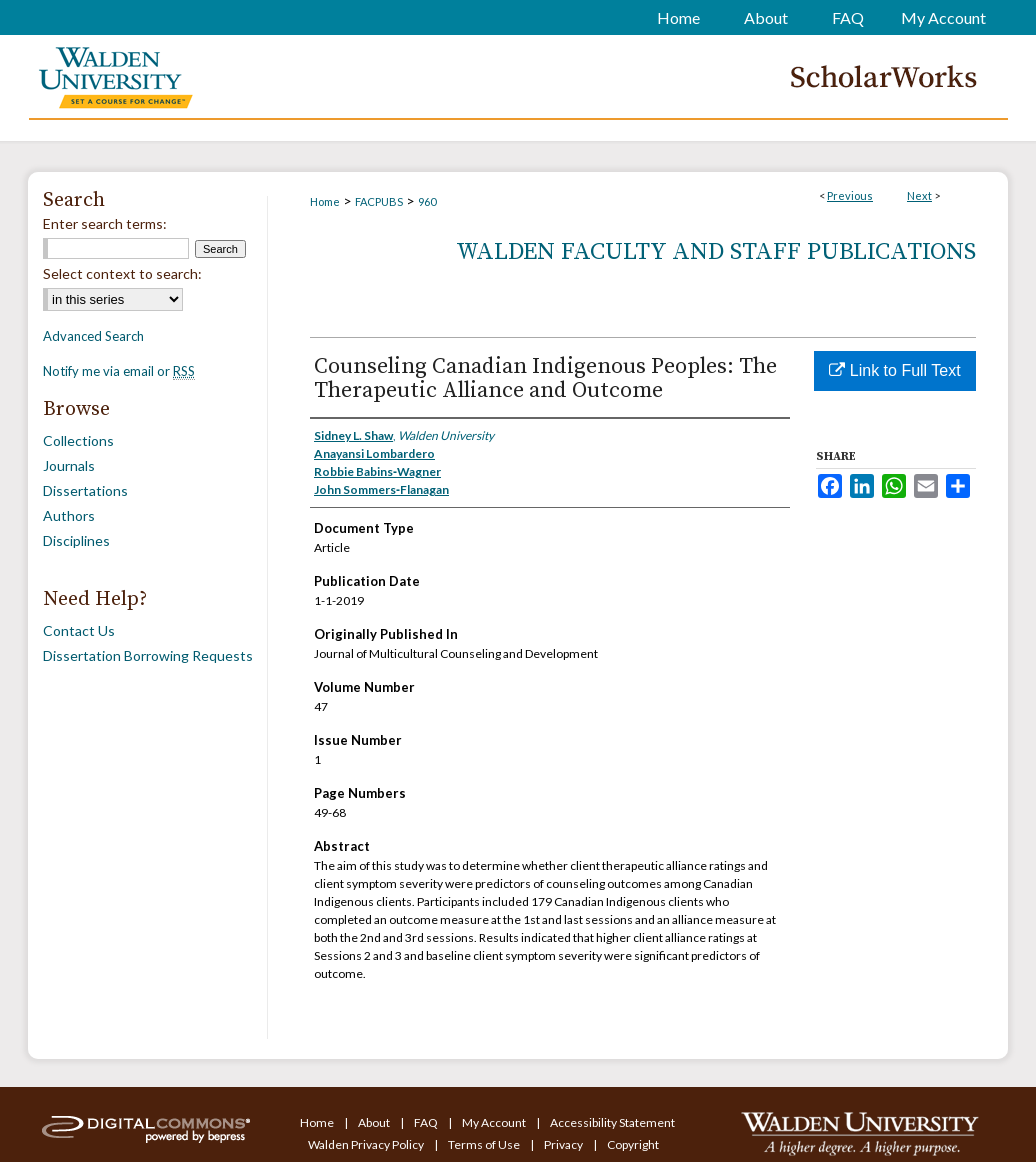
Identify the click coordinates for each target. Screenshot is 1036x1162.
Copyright (633, 1144)
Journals (69, 465)
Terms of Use (485, 1144)
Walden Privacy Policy (367, 1144)
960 (427, 201)
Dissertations (85, 490)
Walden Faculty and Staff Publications (716, 252)
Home (325, 201)
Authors (69, 515)
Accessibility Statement (612, 1122)
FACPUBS (379, 201)
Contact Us (79, 630)
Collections (78, 440)
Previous (850, 195)
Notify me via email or (119, 371)
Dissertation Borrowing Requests (148, 655)
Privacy (564, 1144)
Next (919, 195)
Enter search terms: (105, 223)
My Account (495, 1122)
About (375, 1122)
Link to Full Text (894, 370)
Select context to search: (122, 273)
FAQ (427, 1122)
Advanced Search (93, 336)
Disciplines (76, 540)
